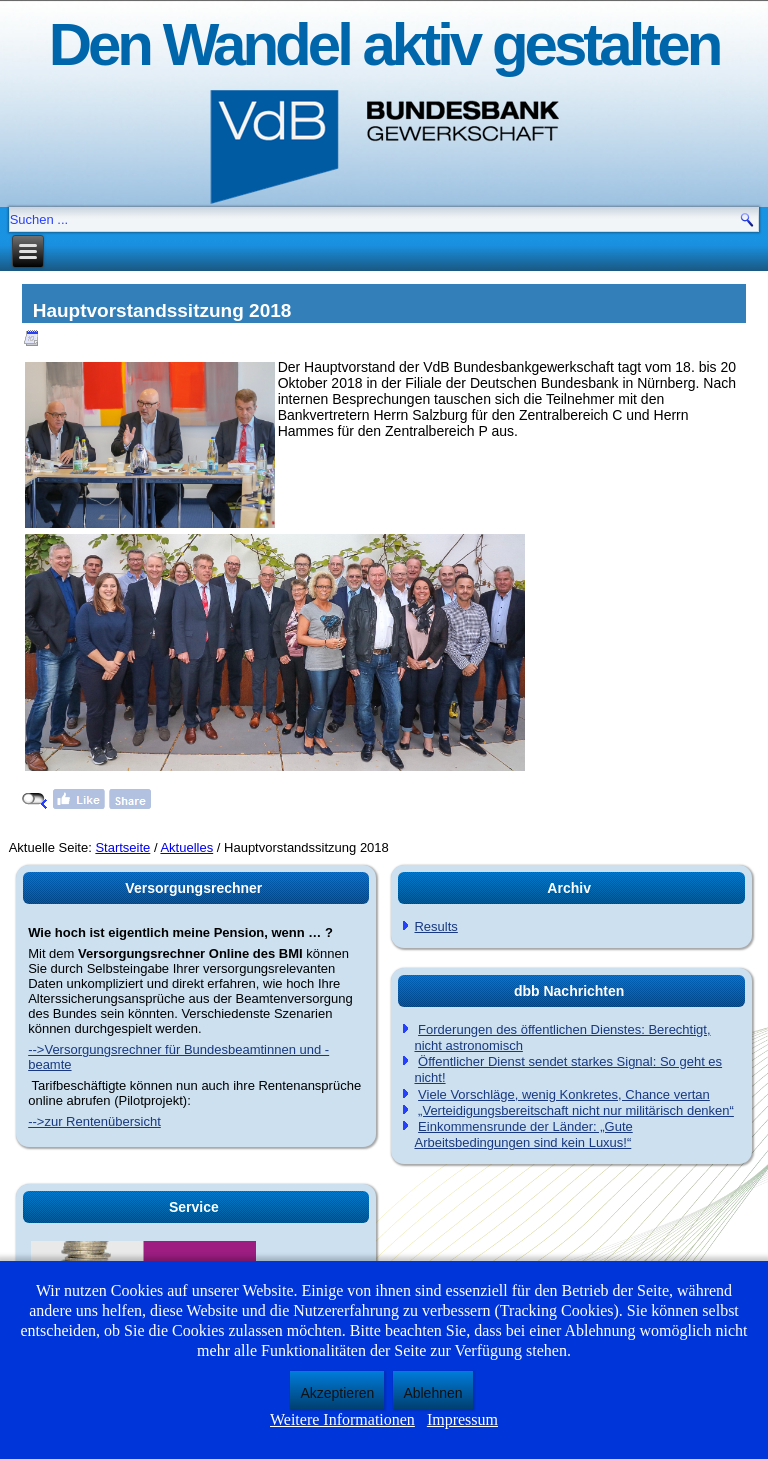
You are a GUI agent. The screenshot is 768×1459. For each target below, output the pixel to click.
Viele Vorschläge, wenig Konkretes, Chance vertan (564, 1094)
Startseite (122, 847)
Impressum (462, 1419)
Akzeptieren (337, 1393)
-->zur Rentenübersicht (94, 1121)
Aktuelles (186, 847)
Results (435, 926)
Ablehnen (432, 1393)
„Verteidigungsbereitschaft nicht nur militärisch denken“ (576, 1110)
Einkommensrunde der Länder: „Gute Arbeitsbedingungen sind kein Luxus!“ (523, 1134)
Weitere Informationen (342, 1419)
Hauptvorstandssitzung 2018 (162, 310)
